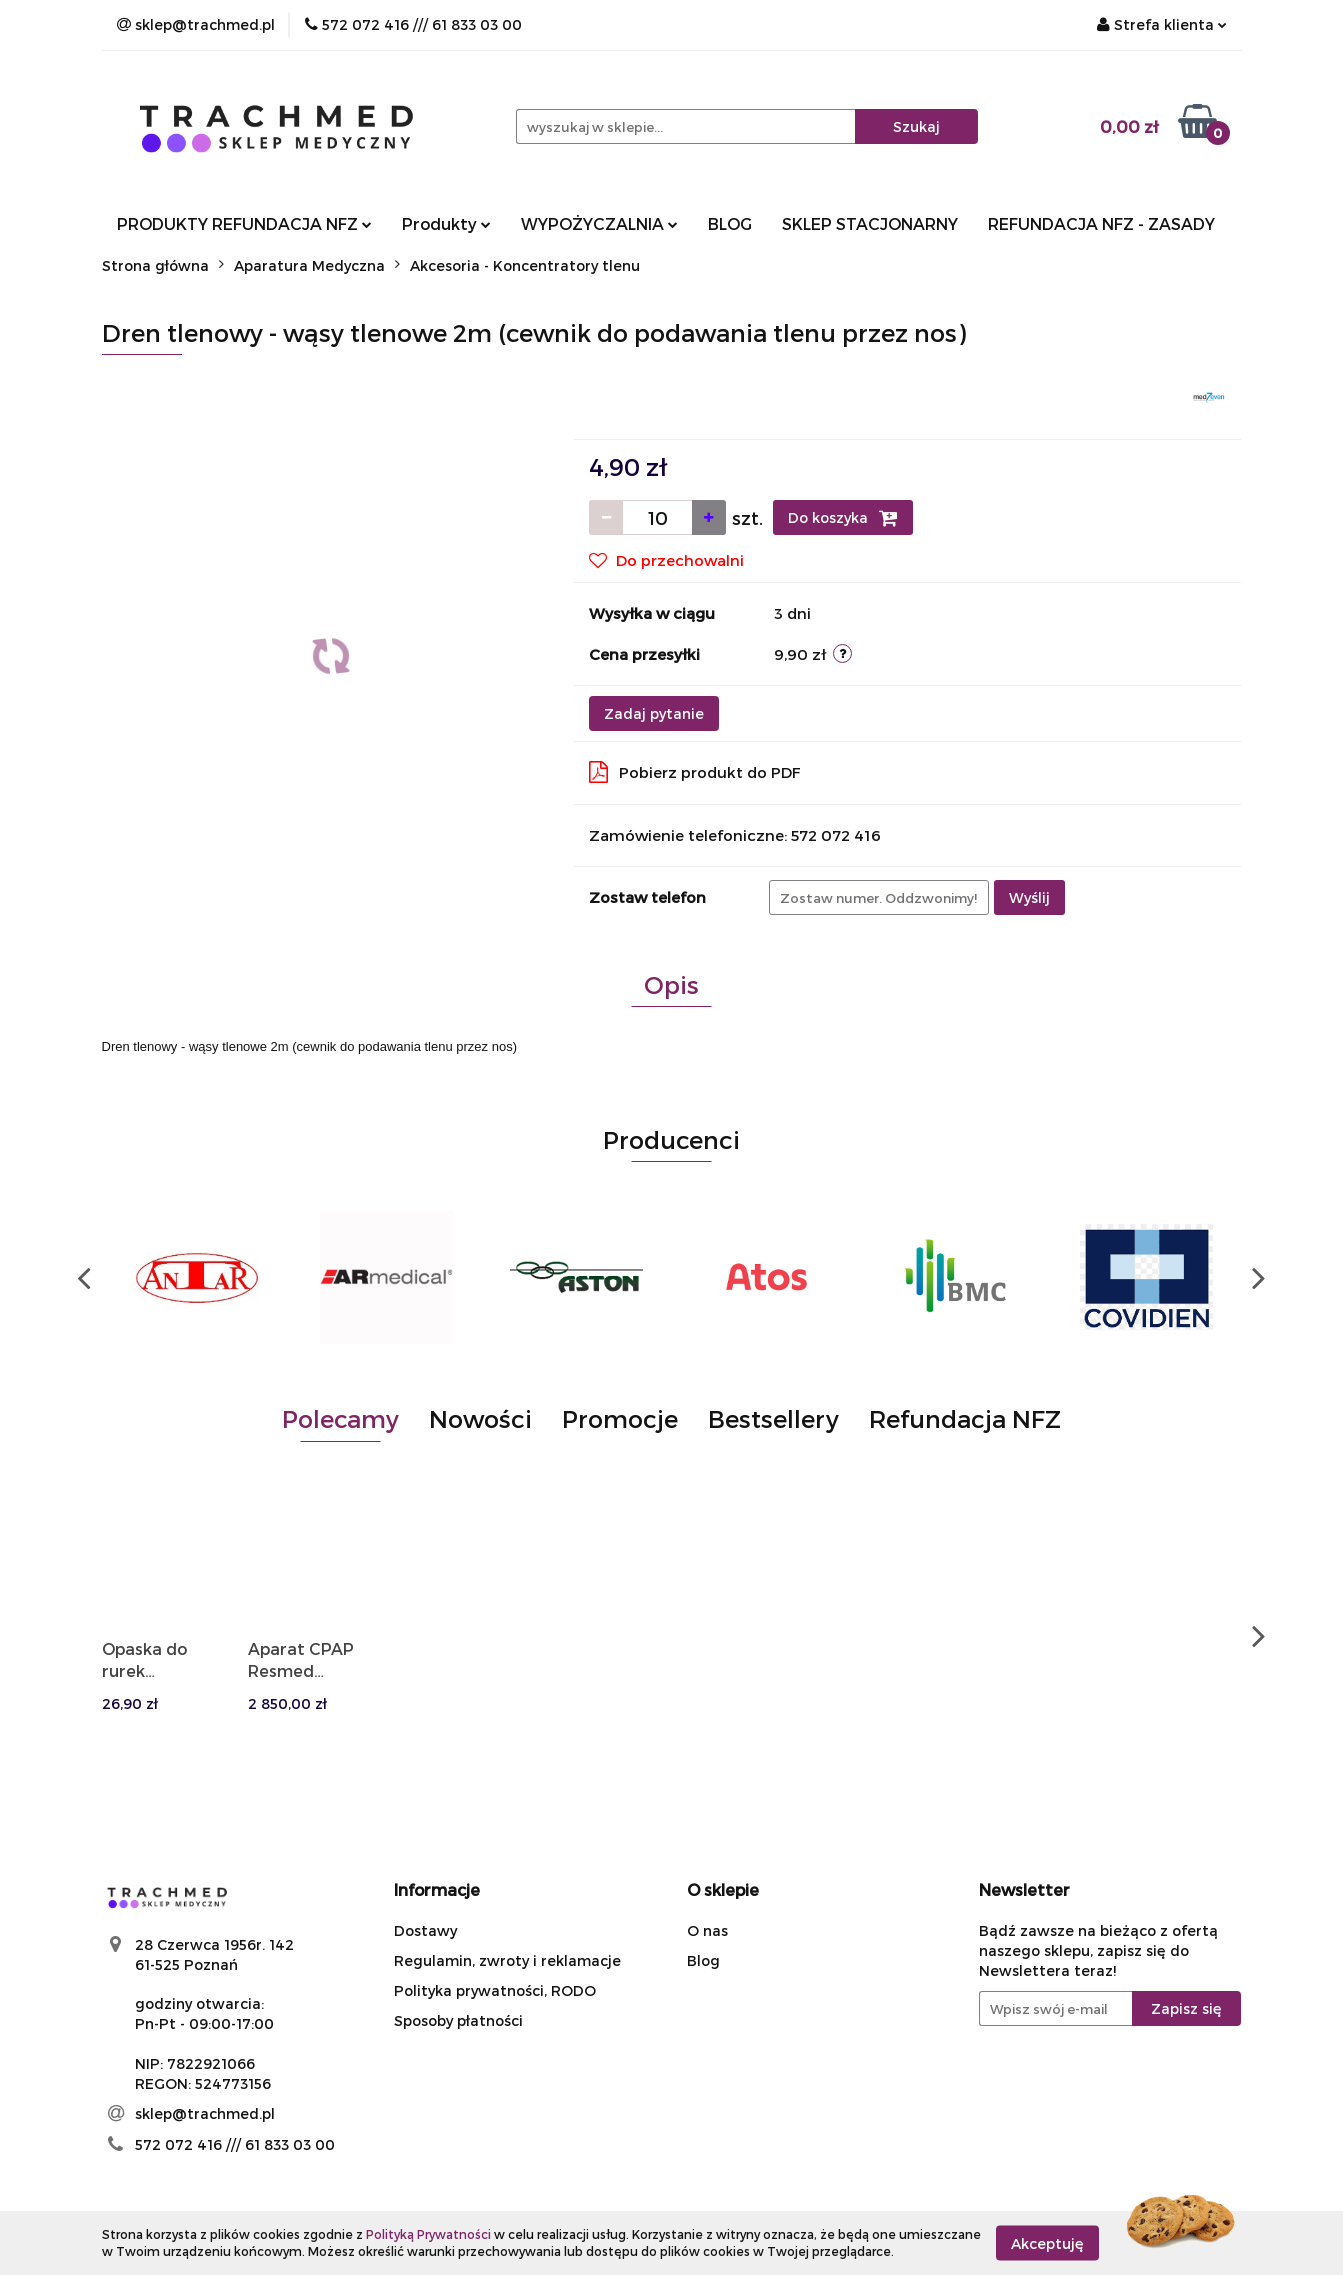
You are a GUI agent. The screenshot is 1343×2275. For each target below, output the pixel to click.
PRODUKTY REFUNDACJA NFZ (244, 223)
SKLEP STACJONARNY (870, 223)
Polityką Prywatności (428, 2234)
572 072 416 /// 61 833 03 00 (235, 2144)
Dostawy (425, 1930)
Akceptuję (1047, 2242)
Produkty (446, 223)
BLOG (730, 223)
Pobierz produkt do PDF (695, 772)
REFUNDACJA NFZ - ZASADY (1101, 223)
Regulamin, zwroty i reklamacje (507, 1960)
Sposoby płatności (458, 2020)
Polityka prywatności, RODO (495, 1990)
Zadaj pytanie (654, 713)
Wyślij (1029, 897)
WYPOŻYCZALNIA (599, 223)
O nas (707, 1930)
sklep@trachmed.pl (205, 2113)
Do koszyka (843, 518)
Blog (703, 1960)
